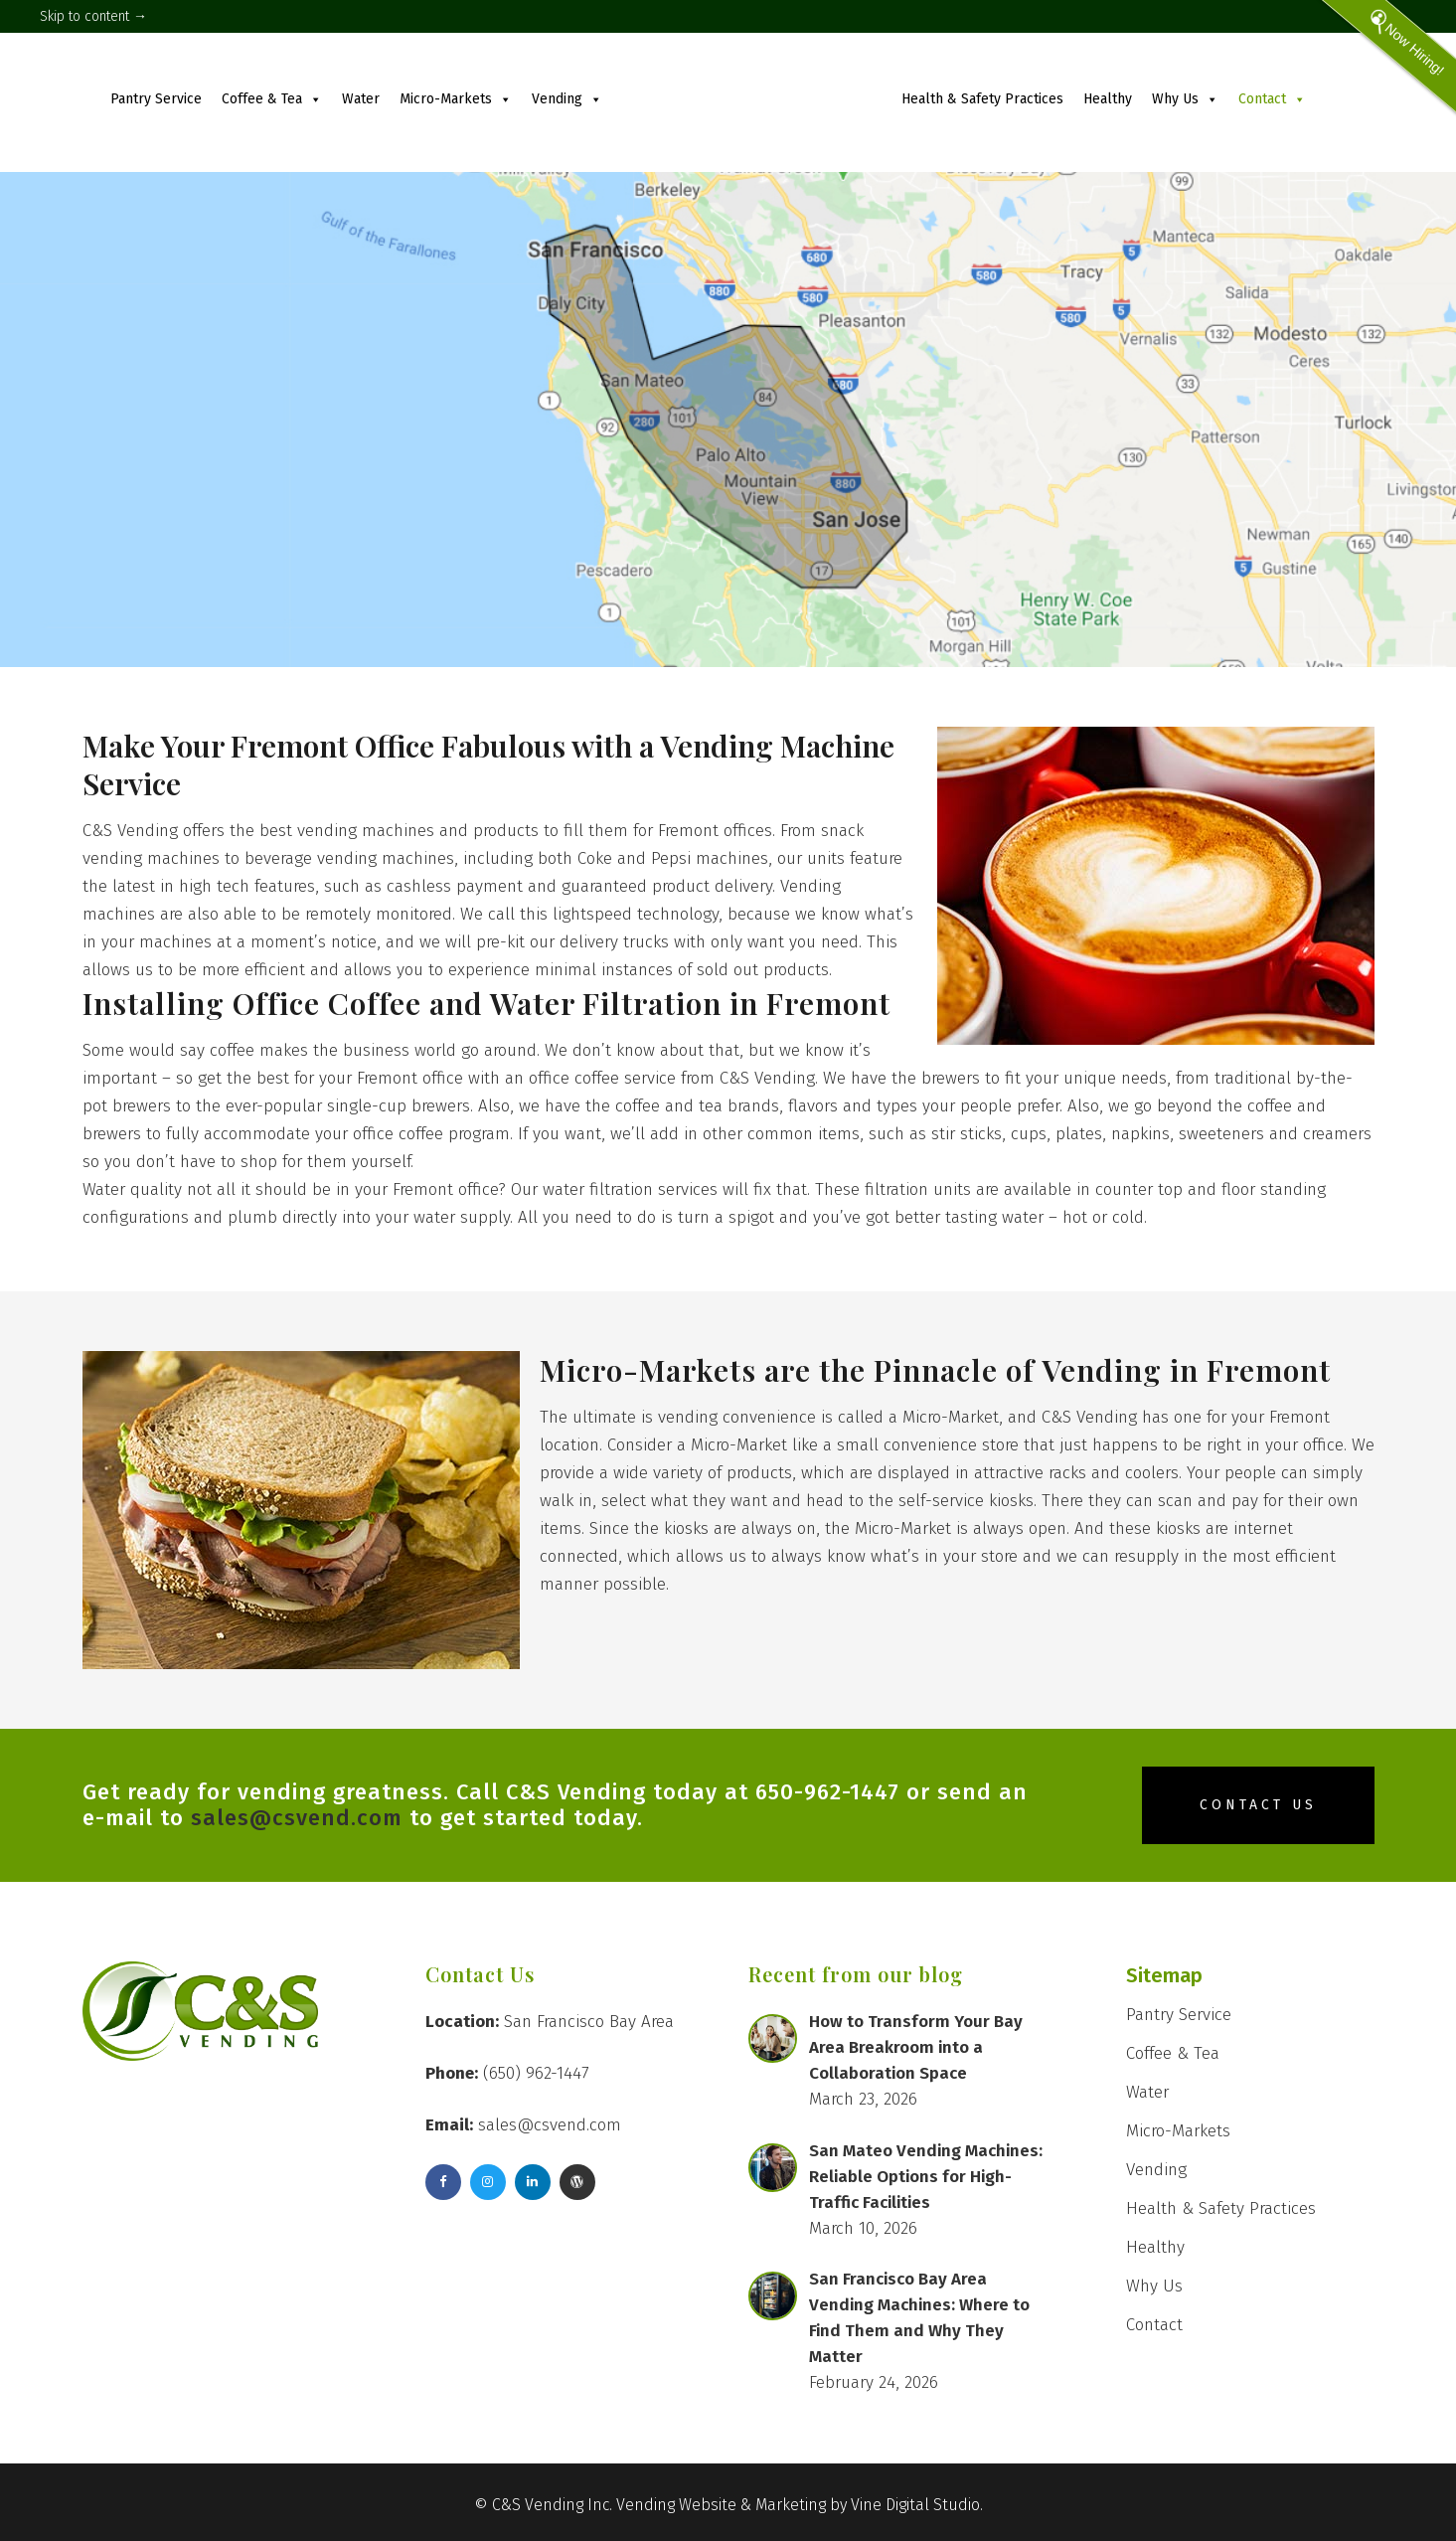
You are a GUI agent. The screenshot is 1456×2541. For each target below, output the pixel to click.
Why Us (1185, 98)
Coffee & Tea (272, 98)
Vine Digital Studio (915, 2504)
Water (361, 98)
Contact (1272, 98)
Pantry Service (156, 98)
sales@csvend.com (297, 1817)
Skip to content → (93, 16)
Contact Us (1258, 1804)
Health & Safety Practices (982, 98)
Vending (567, 98)
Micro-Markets (456, 98)
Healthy (1107, 98)
